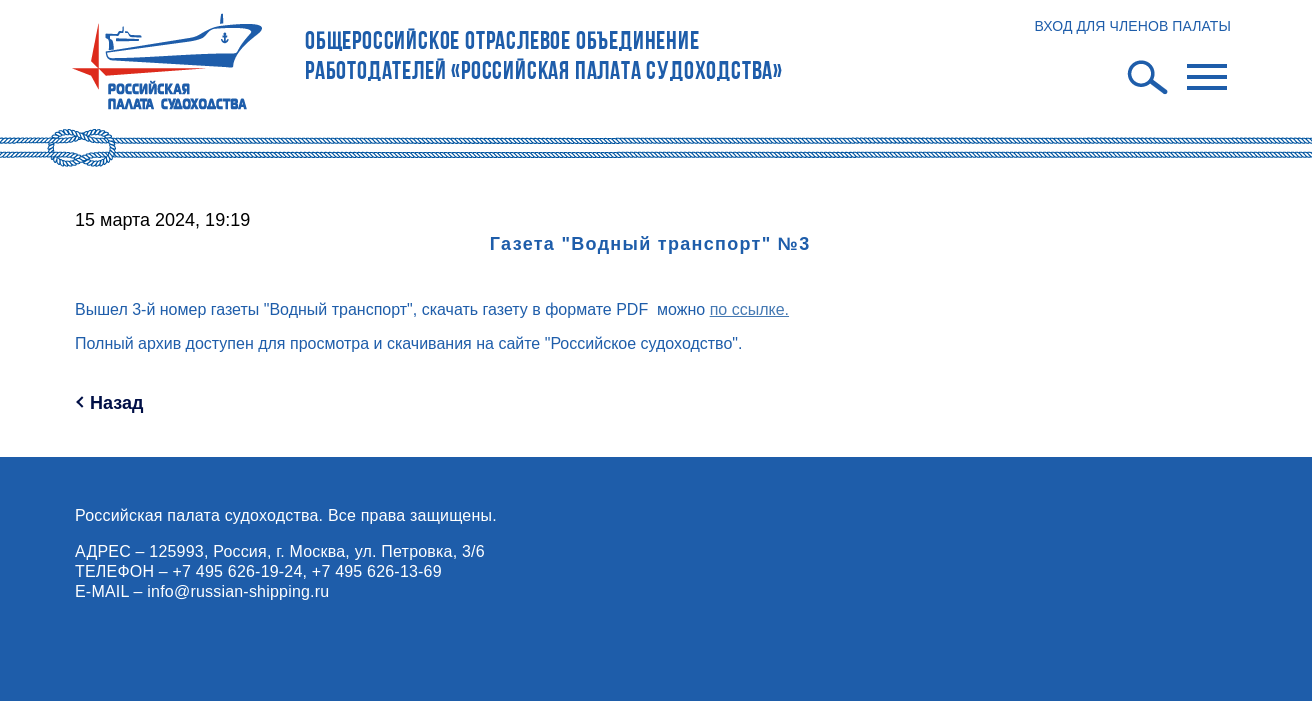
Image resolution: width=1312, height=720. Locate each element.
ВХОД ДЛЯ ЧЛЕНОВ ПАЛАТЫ (1132, 26)
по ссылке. (749, 309)
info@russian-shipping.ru (238, 591)
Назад (116, 403)
